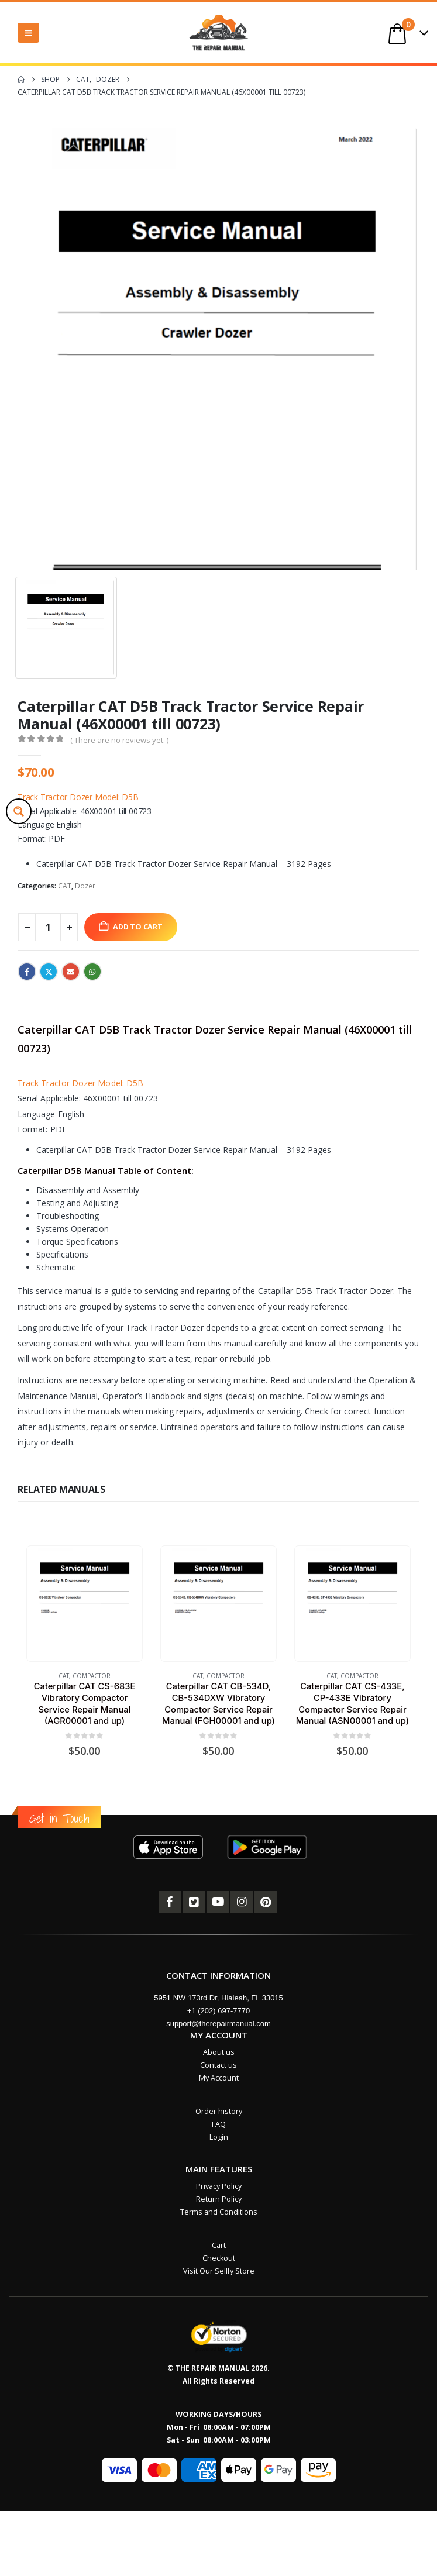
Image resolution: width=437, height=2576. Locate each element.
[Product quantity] (48, 927)
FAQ (219, 2124)
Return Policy (219, 2199)
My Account (219, 2078)
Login (218, 2137)
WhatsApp (92, 971)
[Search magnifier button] (19, 811)
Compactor (92, 1676)
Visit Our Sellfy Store (218, 2271)
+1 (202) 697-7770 (218, 2010)
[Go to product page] (84, 1603)
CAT (64, 886)
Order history (218, 2111)
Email (70, 971)
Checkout (218, 2258)
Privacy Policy (219, 2186)
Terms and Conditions (218, 2212)
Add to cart (138, 927)
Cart (219, 2245)
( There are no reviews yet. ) (119, 740)
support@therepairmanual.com (218, 2023)
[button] (28, 33)
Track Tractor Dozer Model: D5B (78, 797)
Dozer (85, 886)
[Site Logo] (219, 32)
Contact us (218, 2065)
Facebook (27, 971)
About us (219, 2052)
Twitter (48, 971)
